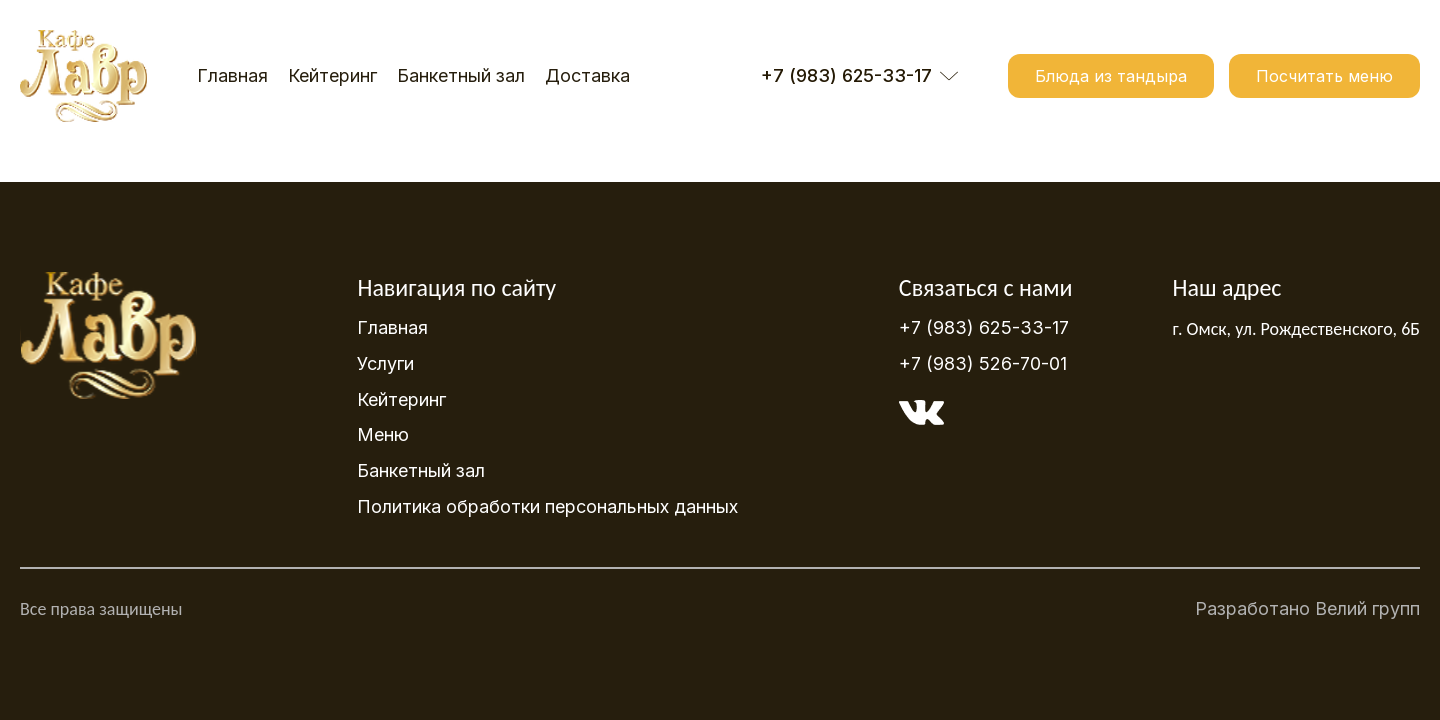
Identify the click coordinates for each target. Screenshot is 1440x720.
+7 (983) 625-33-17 (984, 328)
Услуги (385, 363)
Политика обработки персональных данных (547, 506)
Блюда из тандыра (1111, 76)
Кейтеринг (332, 75)
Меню (383, 434)
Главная (232, 75)
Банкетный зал (461, 75)
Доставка (587, 75)
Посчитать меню (1324, 76)
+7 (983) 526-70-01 (983, 364)
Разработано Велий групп (1307, 614)
